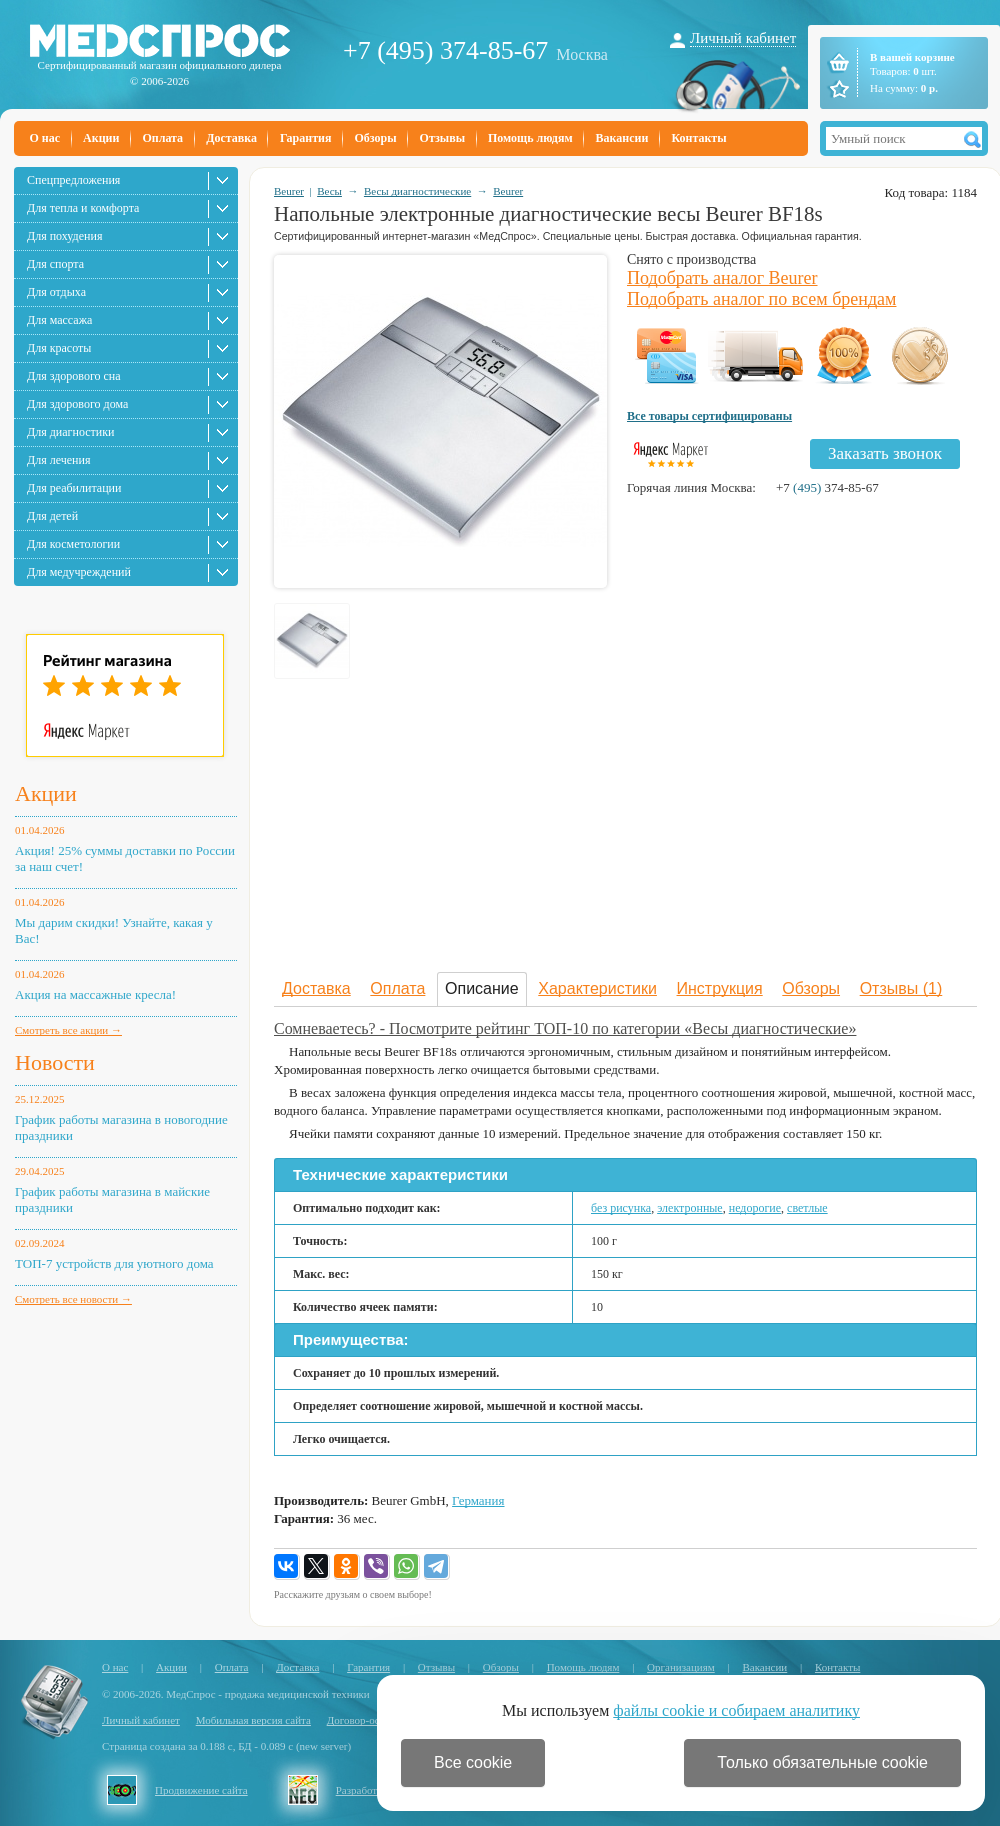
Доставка (231, 138)
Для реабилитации (74, 488)
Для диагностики (70, 432)
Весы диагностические (417, 191)
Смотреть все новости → (73, 1299)
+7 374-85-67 (827, 487)
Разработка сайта (376, 1790)
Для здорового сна (74, 376)
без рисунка (621, 1208)
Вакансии (622, 138)
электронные (690, 1208)
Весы (329, 191)
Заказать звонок (885, 453)
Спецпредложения (73, 180)
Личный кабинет (743, 38)
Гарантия (305, 138)
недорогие (755, 1208)
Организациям (681, 1667)
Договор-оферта (364, 1720)
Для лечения (58, 460)
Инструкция (720, 988)
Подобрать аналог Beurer (722, 278)
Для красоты (59, 348)
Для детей (52, 516)
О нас (45, 138)
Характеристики (597, 988)
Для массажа (59, 320)
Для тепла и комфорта (83, 208)
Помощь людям (530, 138)
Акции (101, 138)
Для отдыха (56, 292)
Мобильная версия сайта (253, 1720)
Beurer (289, 191)
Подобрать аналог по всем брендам (761, 299)
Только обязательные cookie (822, 1762)
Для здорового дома (77, 404)
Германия (478, 1500)
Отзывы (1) (901, 988)
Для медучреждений (79, 572)
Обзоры (375, 138)
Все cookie (473, 1762)
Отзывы (442, 138)
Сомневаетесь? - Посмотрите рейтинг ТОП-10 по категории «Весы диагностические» (565, 1028)
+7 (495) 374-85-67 (445, 50)
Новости (55, 1062)
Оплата (162, 138)
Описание (482, 988)
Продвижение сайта (201, 1790)
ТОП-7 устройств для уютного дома (114, 1263)
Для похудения (64, 236)
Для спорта (55, 264)
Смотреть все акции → (68, 1030)
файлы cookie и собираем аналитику (736, 1710)
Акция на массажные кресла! (95, 994)
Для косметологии (73, 544)
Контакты (698, 138)
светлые (807, 1208)
